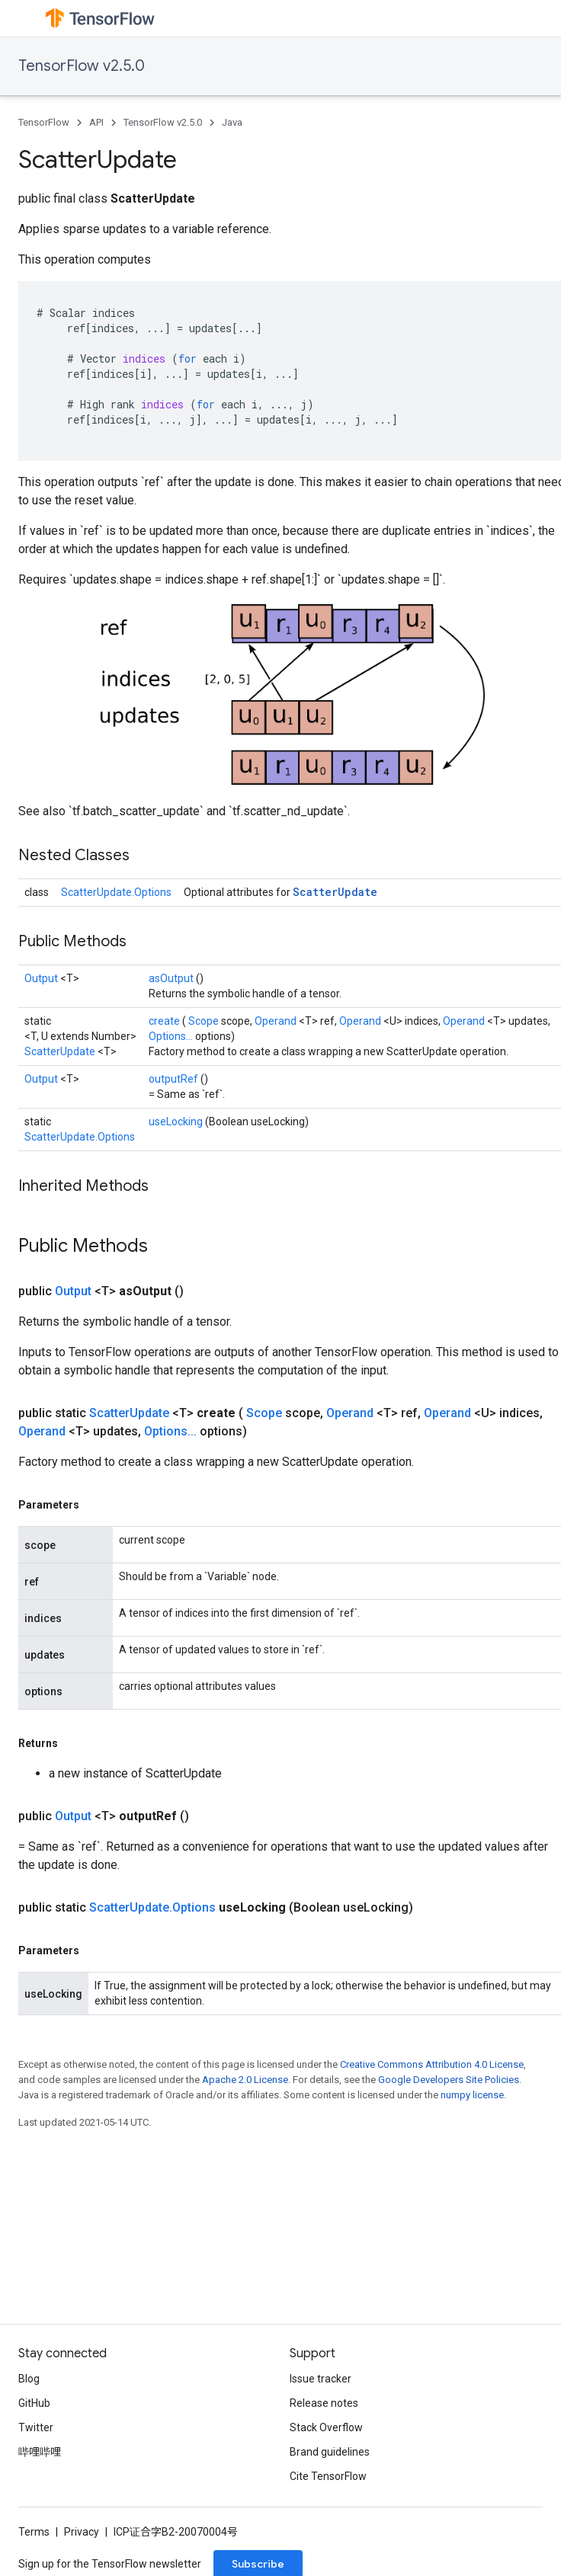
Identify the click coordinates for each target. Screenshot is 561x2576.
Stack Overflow (326, 2427)
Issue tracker (320, 2379)
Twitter (35, 2427)
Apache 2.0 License (245, 2079)
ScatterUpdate (335, 892)
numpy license (472, 2095)
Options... (172, 1036)
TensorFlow (43, 122)
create (165, 1021)
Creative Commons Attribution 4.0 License (432, 2064)
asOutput (172, 978)
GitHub (34, 2403)
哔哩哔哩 (39, 2452)
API (96, 122)
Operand (277, 1021)
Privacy (81, 2532)
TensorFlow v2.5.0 (81, 65)
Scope (204, 1021)
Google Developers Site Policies (448, 2079)
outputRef (174, 1079)
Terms (34, 2532)
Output (42, 978)
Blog (29, 2379)
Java (232, 122)
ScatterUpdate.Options (116, 892)
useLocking (177, 1121)
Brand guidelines (330, 2452)
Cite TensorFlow (328, 2476)
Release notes (324, 2403)
